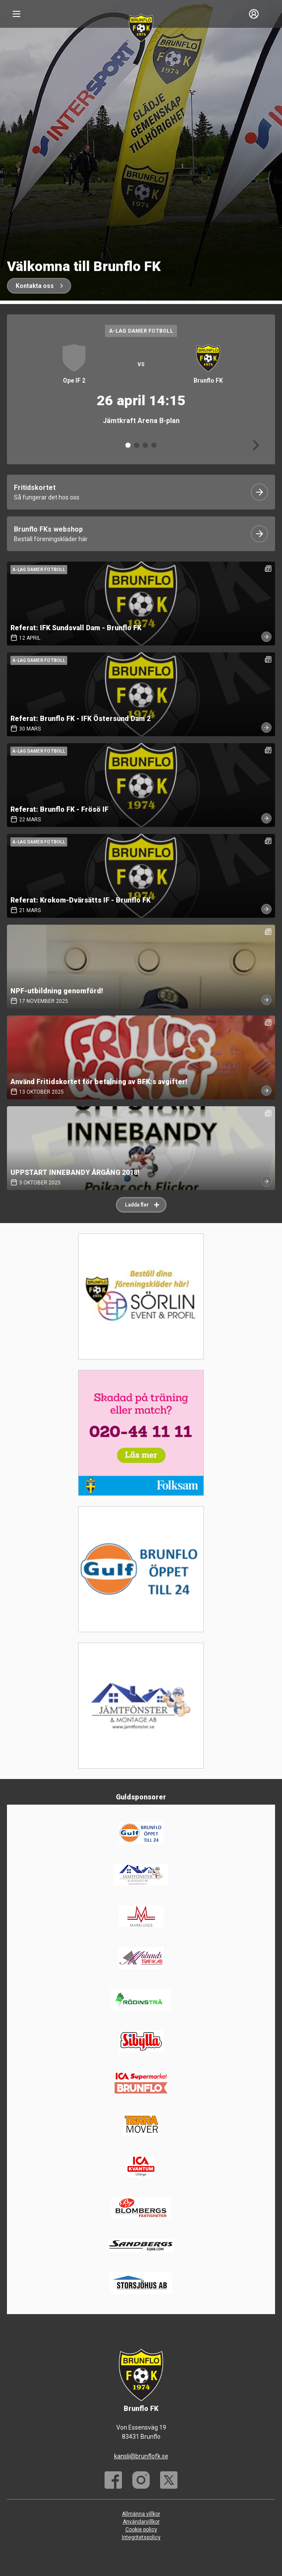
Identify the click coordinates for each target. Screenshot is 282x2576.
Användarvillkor (141, 2522)
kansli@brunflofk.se (141, 2456)
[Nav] (16, 14)
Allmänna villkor (141, 2514)
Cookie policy (141, 2529)
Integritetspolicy (141, 2537)
